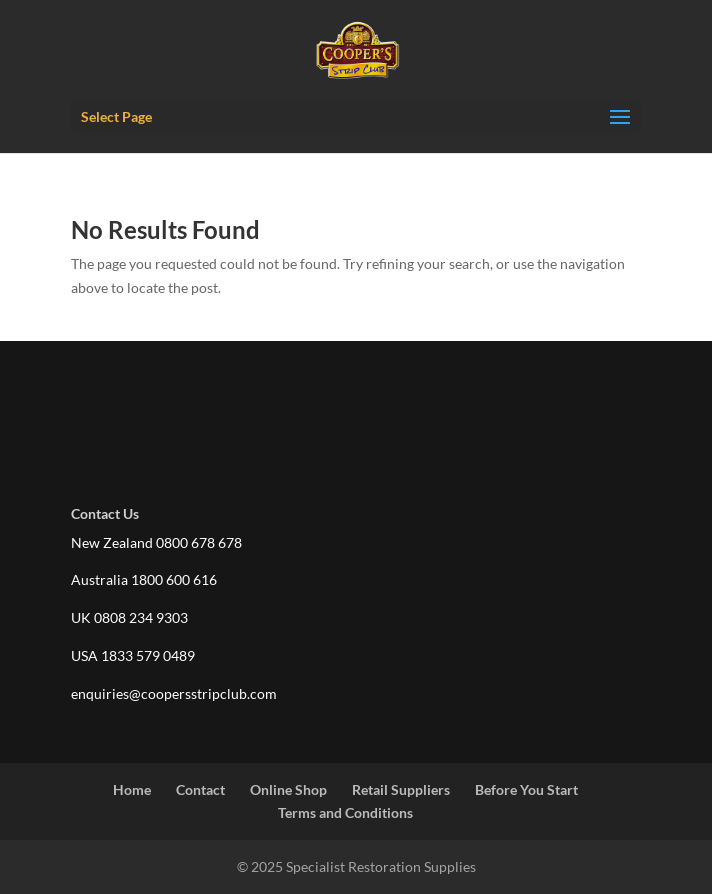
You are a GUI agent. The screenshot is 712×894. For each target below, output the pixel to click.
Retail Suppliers (401, 789)
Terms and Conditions (345, 812)
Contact (200, 789)
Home (132, 789)
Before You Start (526, 789)
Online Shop (288, 789)
